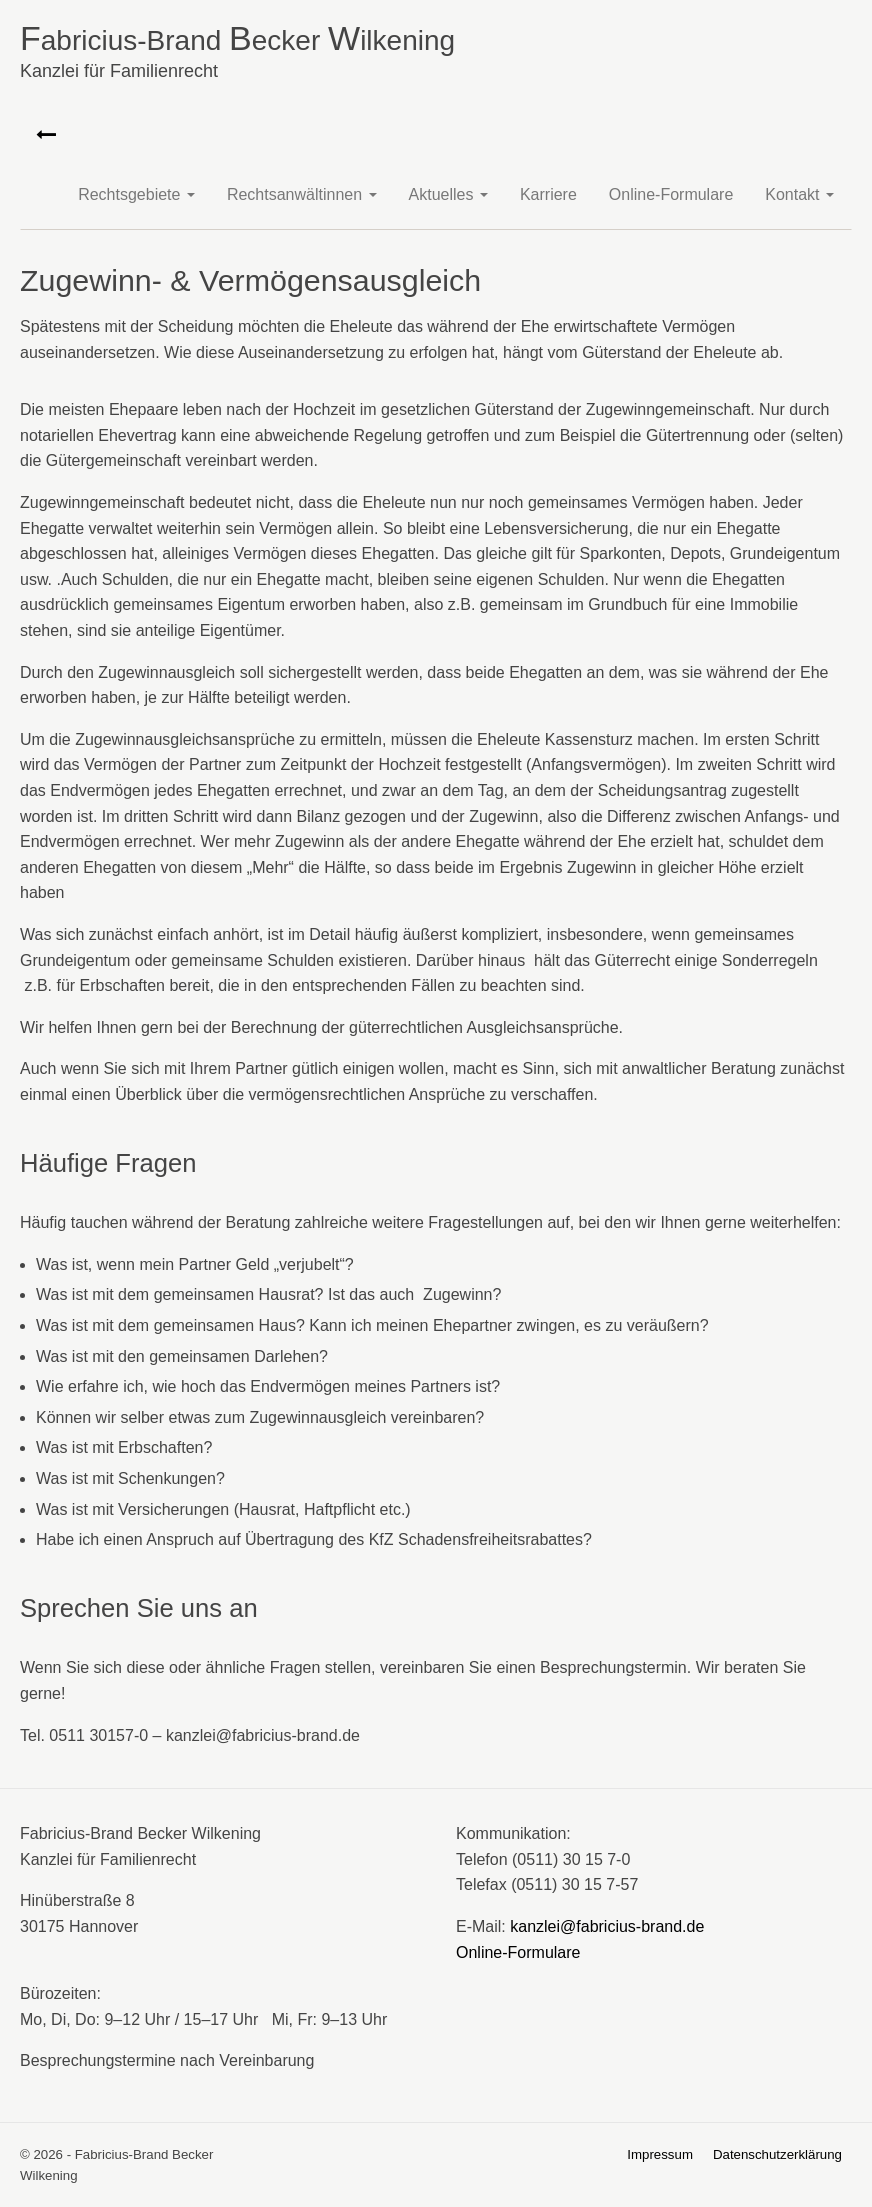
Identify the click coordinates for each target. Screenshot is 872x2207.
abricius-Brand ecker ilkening (436, 54)
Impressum (660, 2154)
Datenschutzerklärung (777, 2154)
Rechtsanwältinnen (302, 194)
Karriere (548, 194)
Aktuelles (448, 194)
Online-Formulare (671, 194)
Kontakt (799, 194)
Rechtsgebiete (136, 194)
